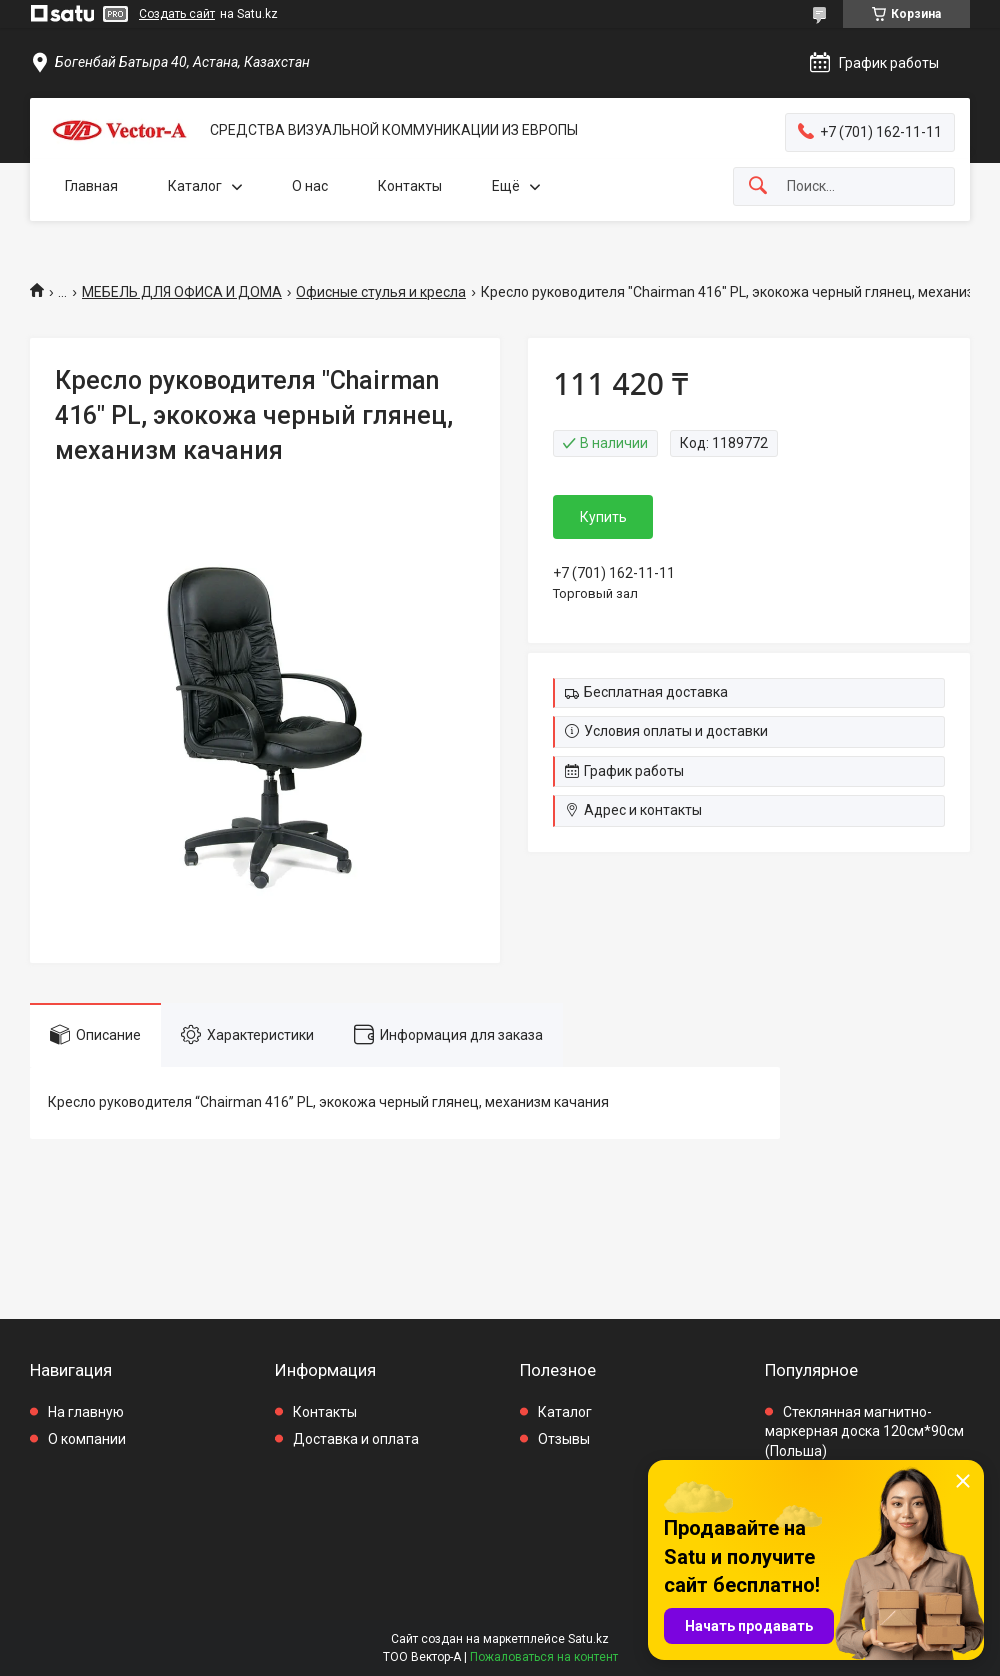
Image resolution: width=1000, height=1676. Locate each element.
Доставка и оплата (356, 1439)
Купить (603, 517)
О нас (310, 186)
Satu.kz (588, 1639)
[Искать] (758, 186)
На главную (86, 1412)
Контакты (410, 186)
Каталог (195, 186)
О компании (87, 1439)
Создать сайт (177, 14)
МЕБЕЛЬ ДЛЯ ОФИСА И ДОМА (182, 292)
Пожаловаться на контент (544, 1657)
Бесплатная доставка (656, 692)
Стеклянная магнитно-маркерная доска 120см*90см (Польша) (864, 1431)
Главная (91, 186)
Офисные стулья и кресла (381, 292)
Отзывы (564, 1439)
